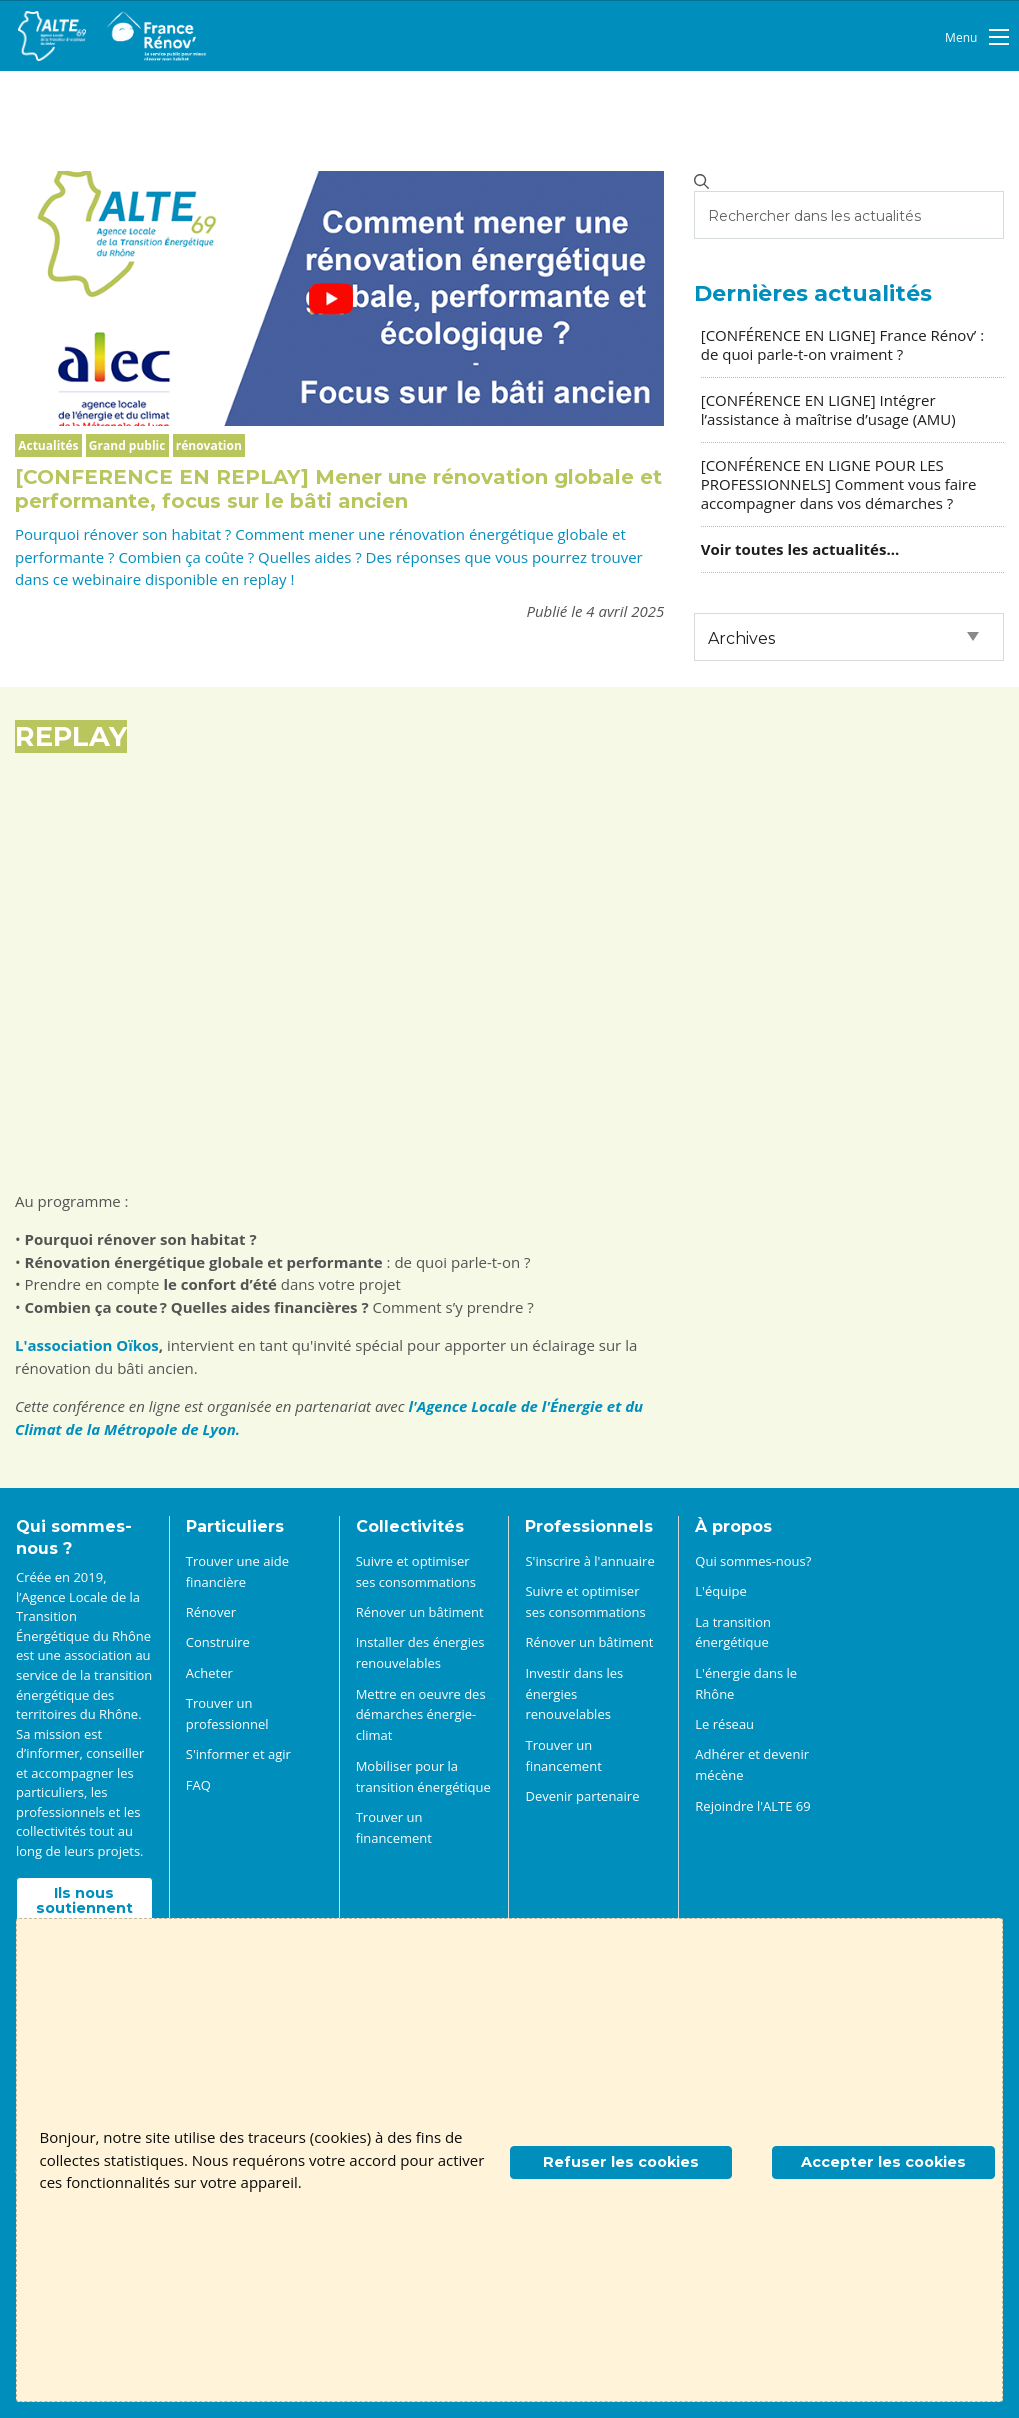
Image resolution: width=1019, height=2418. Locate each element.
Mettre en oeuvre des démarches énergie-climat (421, 1715)
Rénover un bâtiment (420, 1612)
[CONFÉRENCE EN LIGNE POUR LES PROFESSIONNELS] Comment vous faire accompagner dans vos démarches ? (839, 484)
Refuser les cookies (621, 2162)
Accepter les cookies (883, 2162)
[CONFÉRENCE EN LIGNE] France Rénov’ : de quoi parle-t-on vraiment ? (843, 344)
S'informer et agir (238, 1754)
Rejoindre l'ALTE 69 (752, 1806)
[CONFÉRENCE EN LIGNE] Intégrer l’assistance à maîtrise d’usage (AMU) (828, 409)
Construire (218, 1642)
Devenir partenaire (582, 1796)
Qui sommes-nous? (753, 1561)
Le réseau (724, 1724)
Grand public (127, 445)
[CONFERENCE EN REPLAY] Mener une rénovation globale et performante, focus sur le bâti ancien (338, 489)
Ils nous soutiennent (84, 1900)
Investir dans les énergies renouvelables (574, 1694)
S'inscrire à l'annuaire (589, 1561)
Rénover (211, 1612)
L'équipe (720, 1591)
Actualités (48, 445)
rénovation (209, 445)
